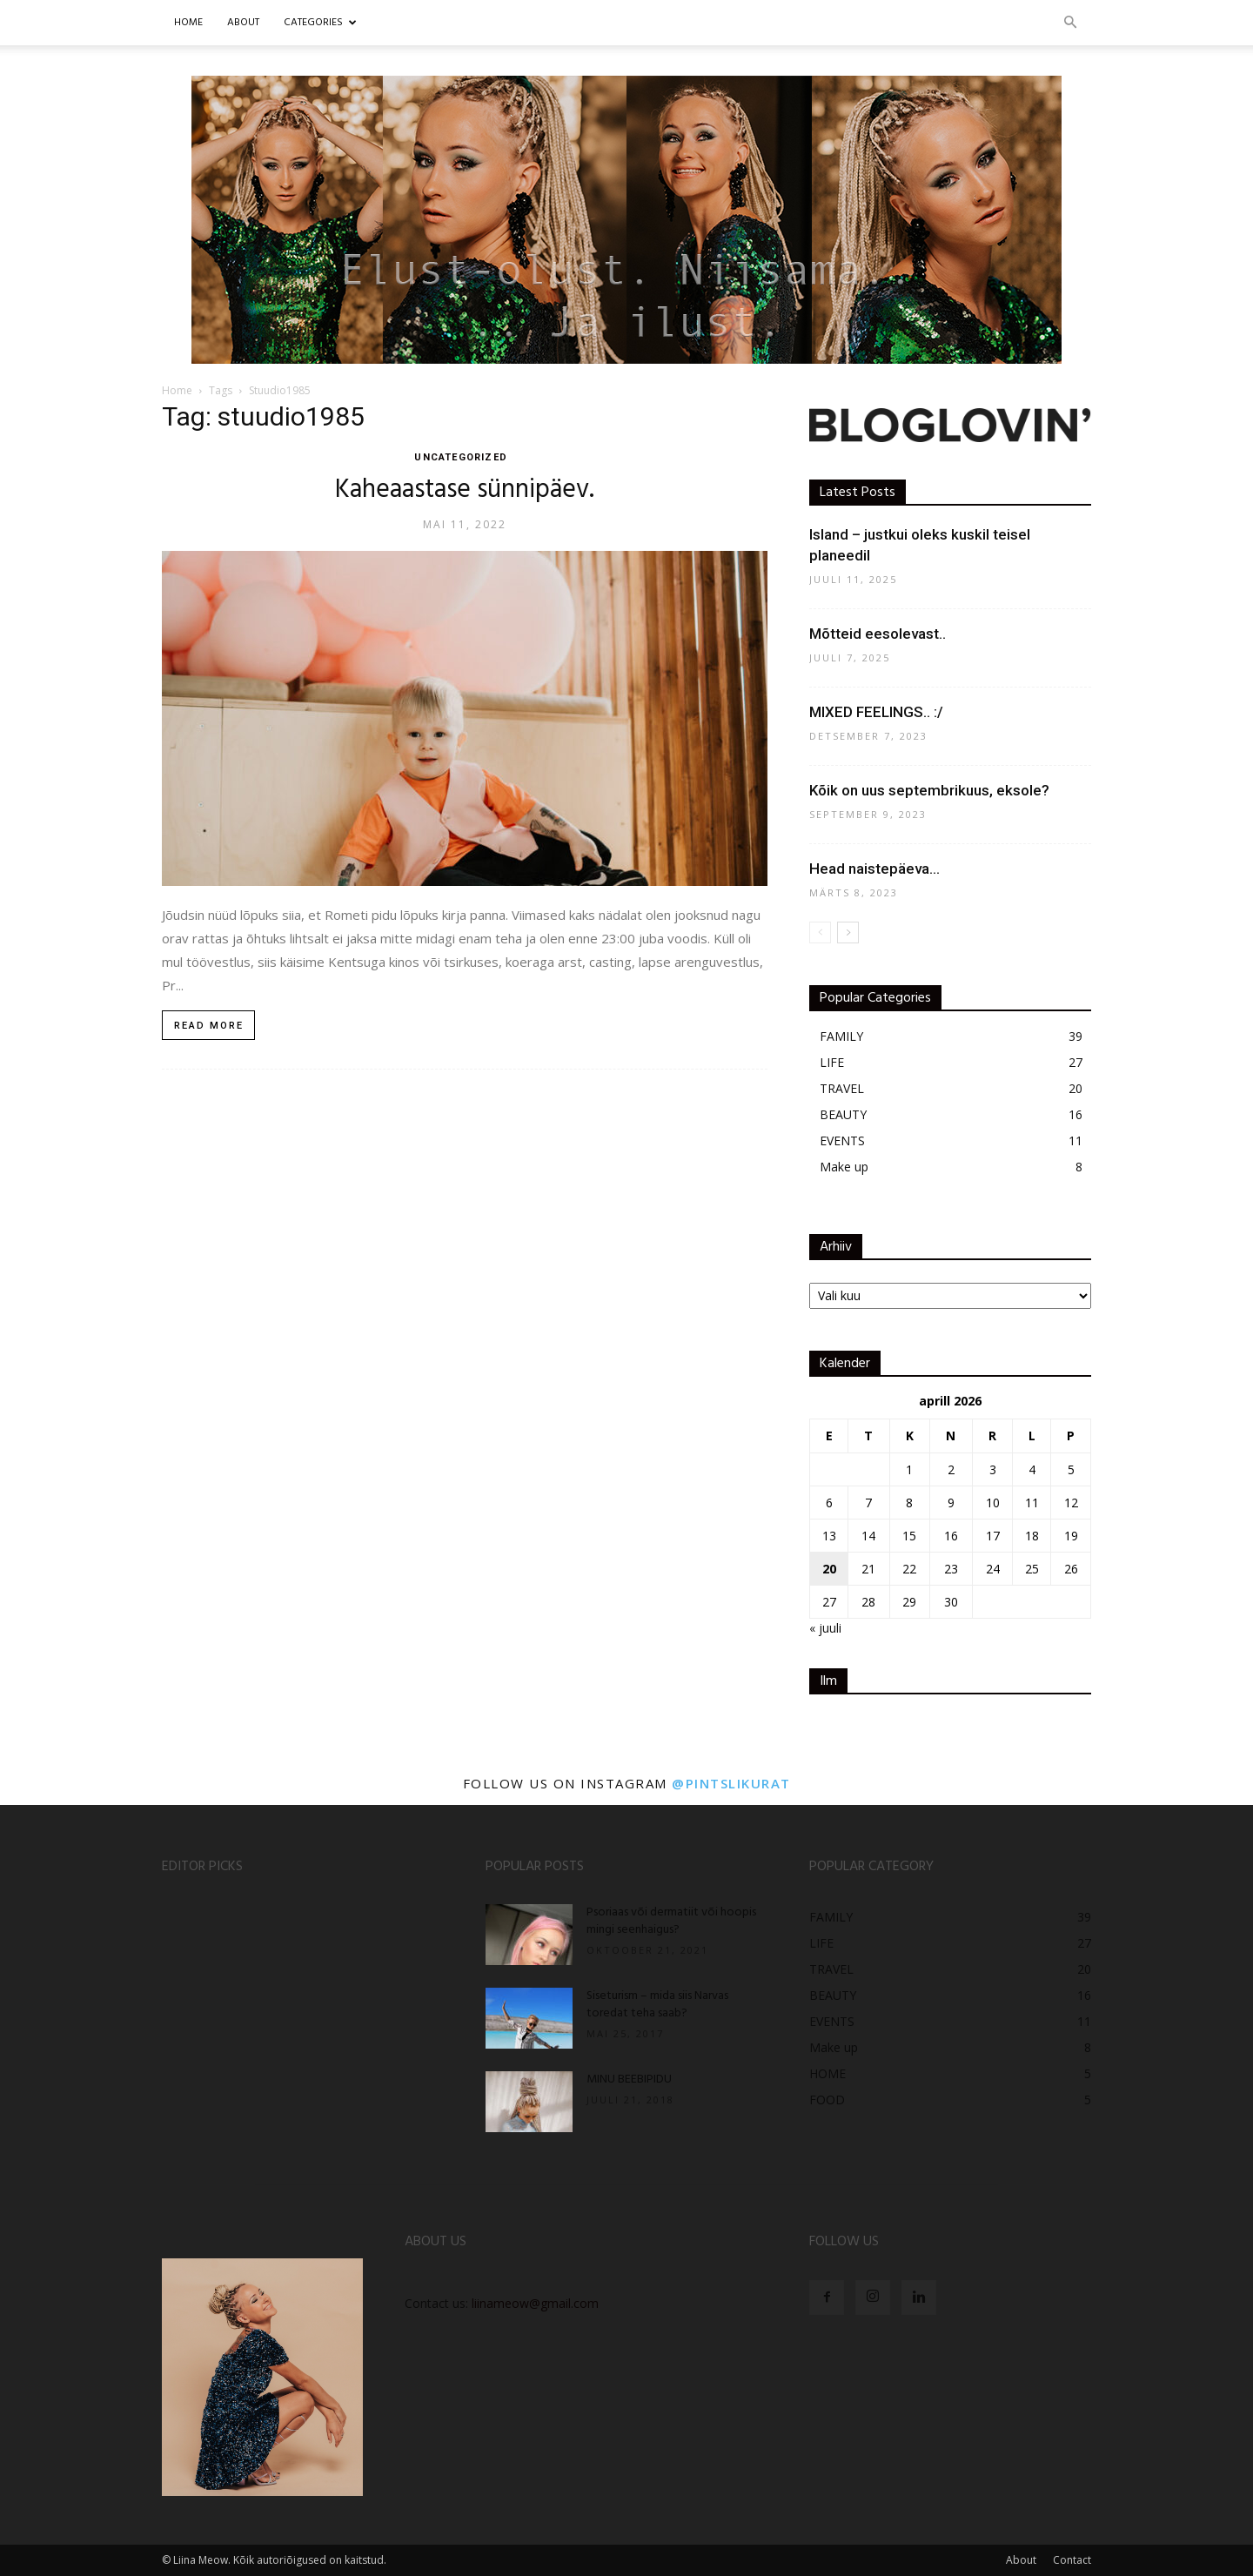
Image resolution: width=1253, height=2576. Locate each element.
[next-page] (848, 932)
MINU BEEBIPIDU (629, 2080)
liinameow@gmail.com (535, 2303)
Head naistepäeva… (874, 868)
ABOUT (243, 22)
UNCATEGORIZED (460, 457)
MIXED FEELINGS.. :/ (876, 712)
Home (188, 22)
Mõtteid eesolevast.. (877, 633)
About (1021, 2560)
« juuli (825, 1628)
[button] (1070, 23)
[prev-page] (820, 932)
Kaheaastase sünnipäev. (464, 490)
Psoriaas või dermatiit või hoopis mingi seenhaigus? (671, 1921)
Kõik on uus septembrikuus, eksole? (929, 790)
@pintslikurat (731, 1783)
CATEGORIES (320, 22)
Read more (209, 1025)
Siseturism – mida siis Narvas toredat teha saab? (657, 2004)
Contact (1072, 2560)
